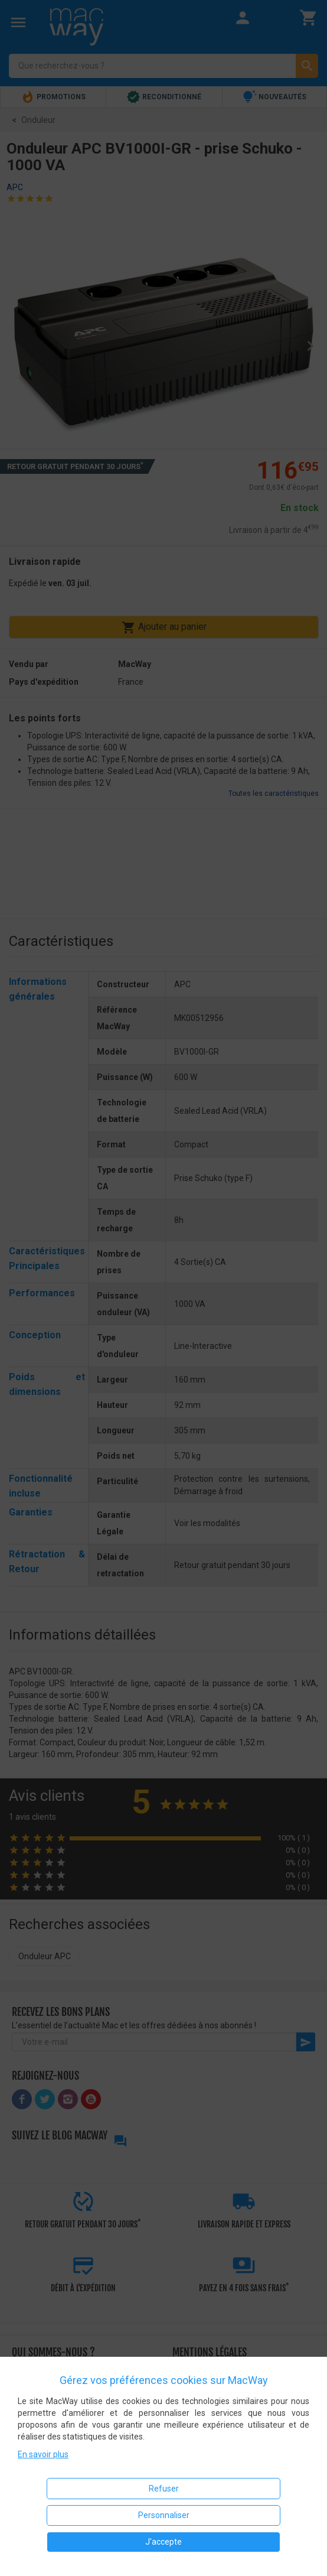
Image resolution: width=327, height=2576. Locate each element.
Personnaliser (163, 2515)
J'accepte (163, 2541)
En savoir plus (43, 2454)
